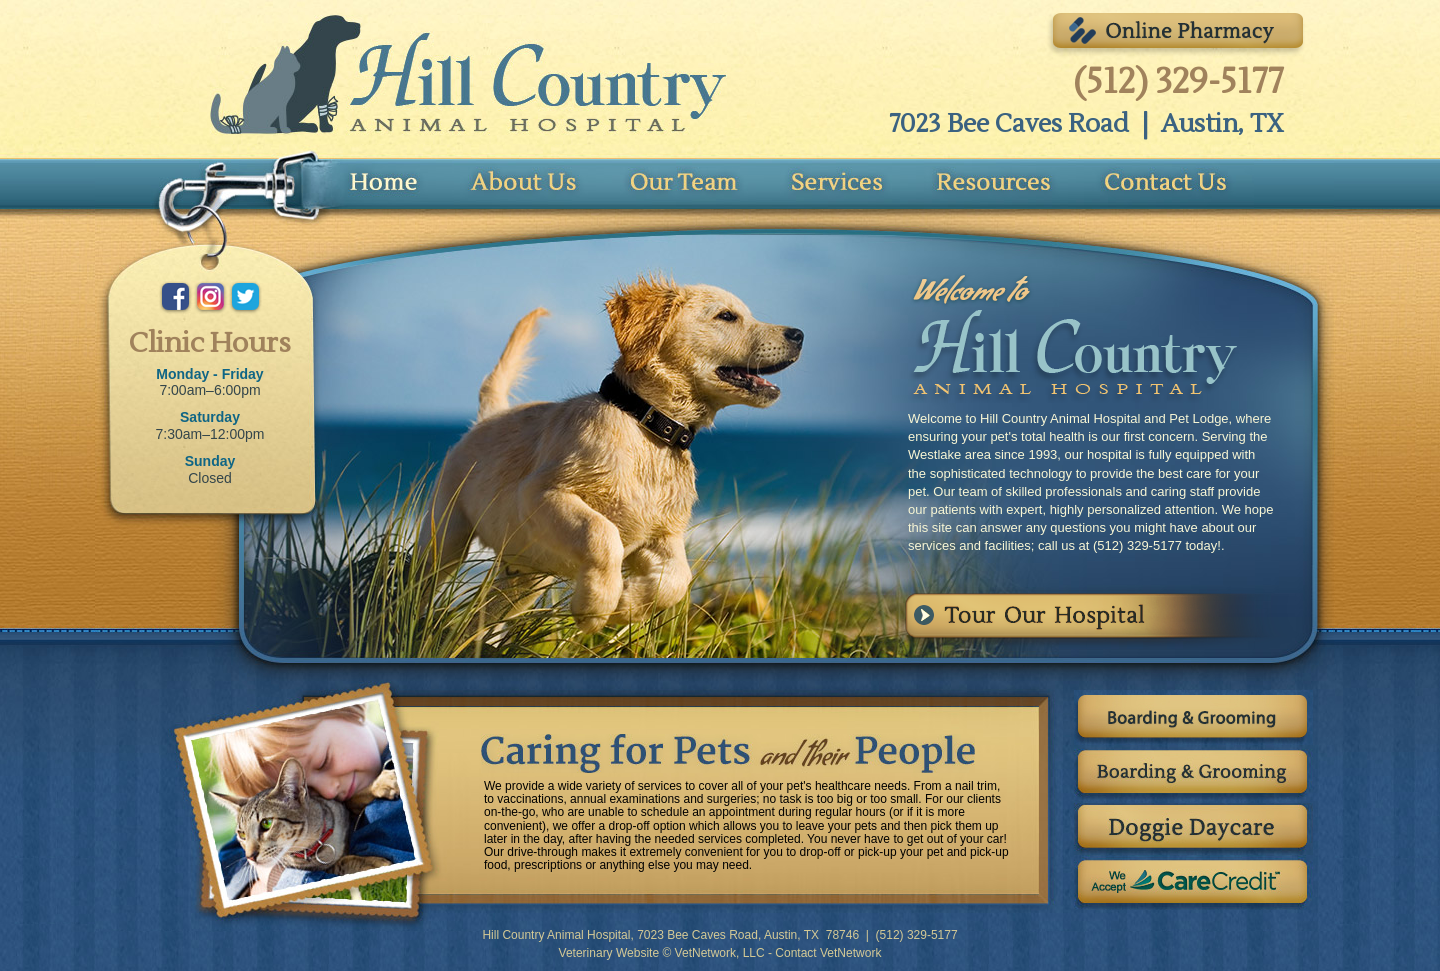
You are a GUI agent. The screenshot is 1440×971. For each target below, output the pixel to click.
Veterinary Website (609, 953)
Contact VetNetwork (828, 953)
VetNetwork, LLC (720, 953)
